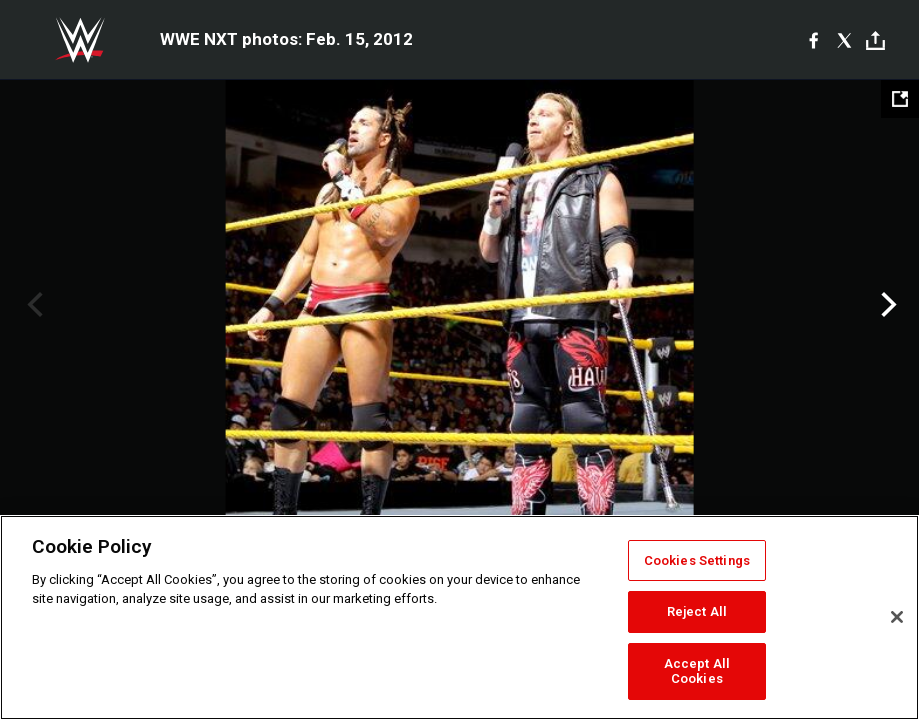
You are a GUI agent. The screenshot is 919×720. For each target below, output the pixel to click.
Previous (32, 305)
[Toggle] (875, 40)
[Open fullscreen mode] (900, 99)
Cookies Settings (697, 560)
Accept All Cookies (697, 671)
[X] (844, 40)
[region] (459, 617)
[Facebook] (813, 40)
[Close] (897, 617)
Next (886, 305)
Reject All (697, 611)
